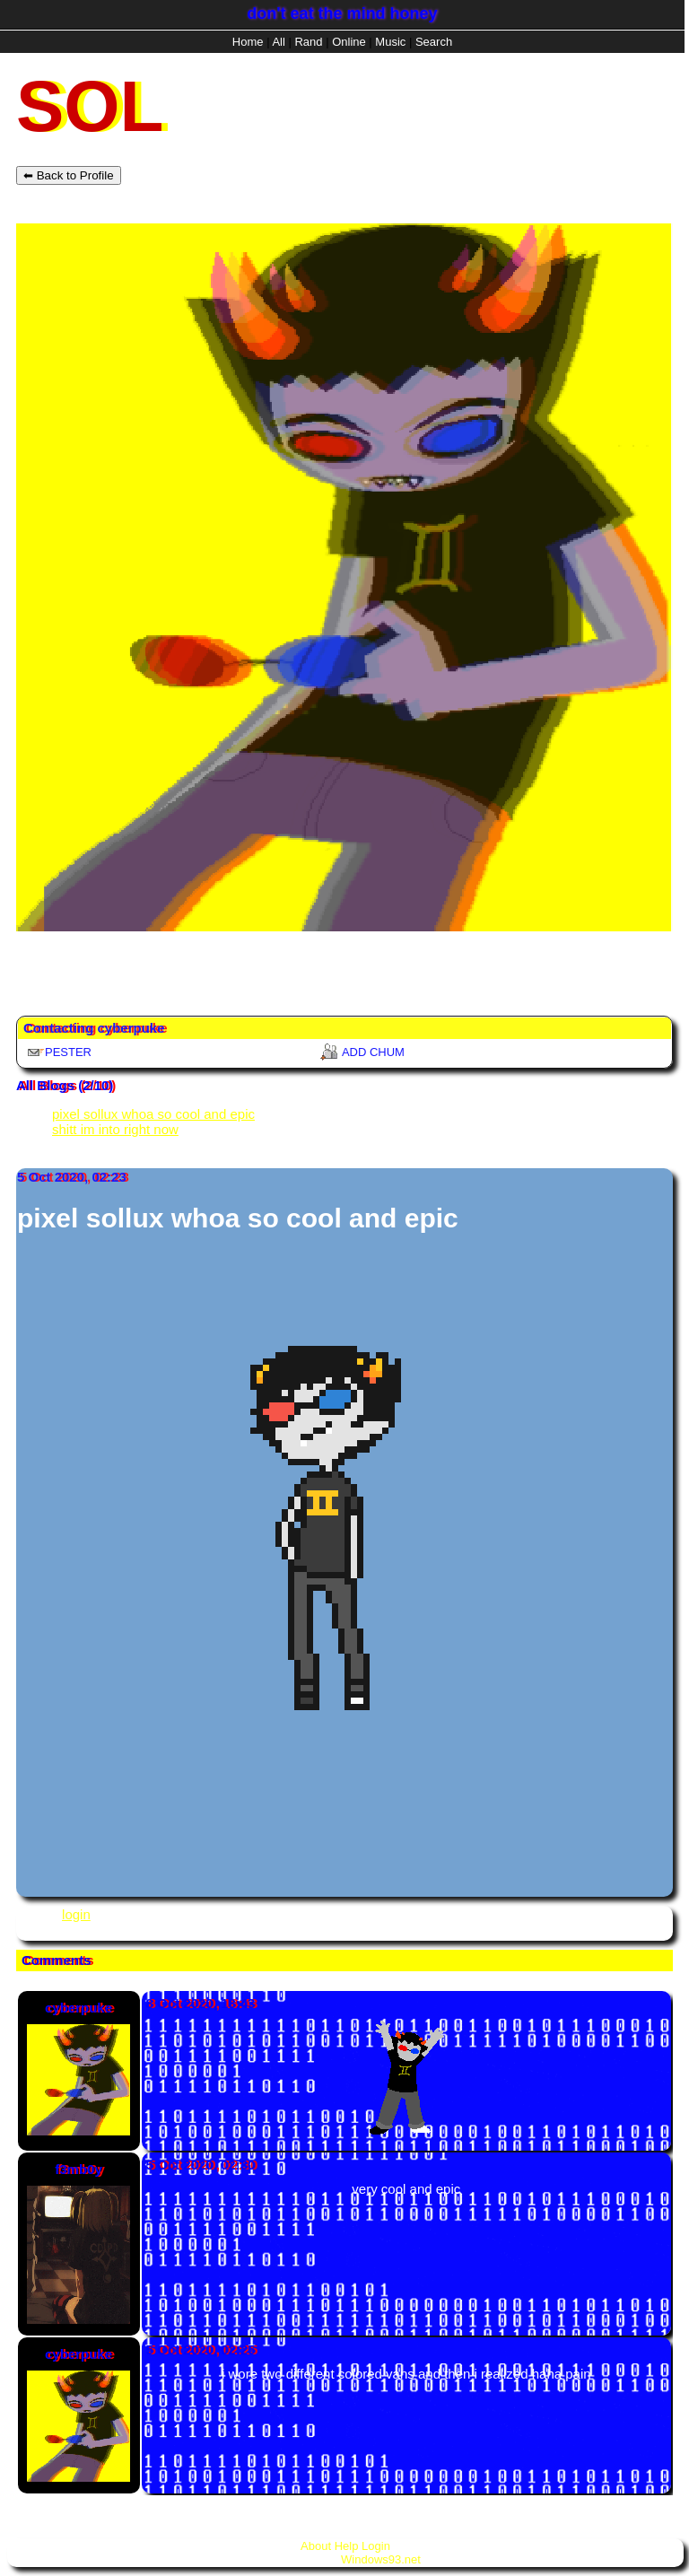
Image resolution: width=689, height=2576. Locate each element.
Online (349, 41)
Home (248, 41)
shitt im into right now (115, 1129)
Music (390, 41)
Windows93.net (381, 2559)
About (316, 2546)
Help (347, 2546)
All (280, 41)
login (76, 1914)
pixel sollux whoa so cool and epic (153, 1114)
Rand (308, 41)
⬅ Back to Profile (68, 175)
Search (433, 41)
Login (376, 2546)
